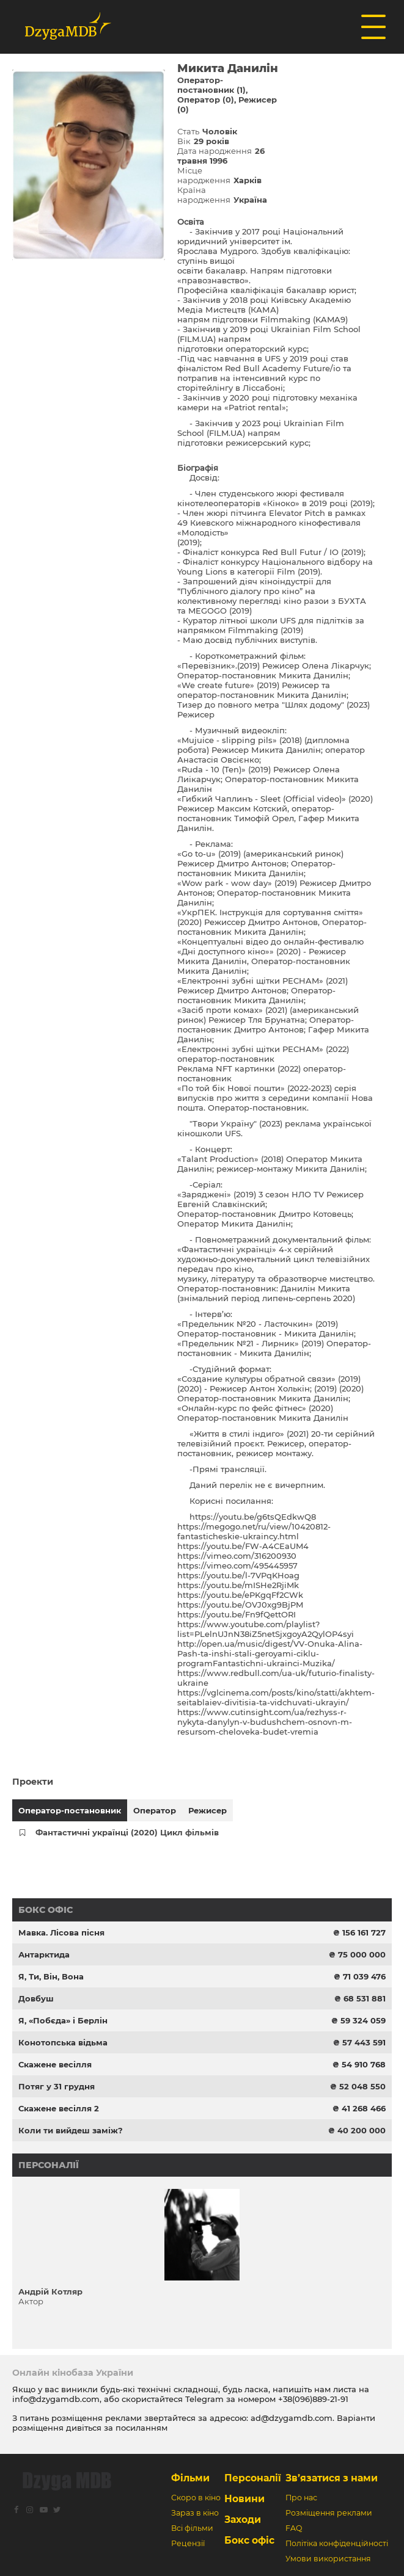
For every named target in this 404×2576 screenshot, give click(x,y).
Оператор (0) (205, 99)
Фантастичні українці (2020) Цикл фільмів (127, 1832)
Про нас (301, 2497)
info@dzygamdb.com (56, 2399)
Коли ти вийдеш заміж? (70, 2130)
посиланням (141, 2428)
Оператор (154, 1810)
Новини (244, 2499)
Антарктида (44, 1954)
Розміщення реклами (328, 2512)
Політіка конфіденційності (336, 2543)
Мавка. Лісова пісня (61, 1932)
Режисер (207, 1810)
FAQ (293, 2528)
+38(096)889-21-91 (313, 2399)
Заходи (242, 2519)
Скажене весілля (55, 2064)
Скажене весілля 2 (58, 2108)
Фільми (190, 2478)
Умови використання (328, 2558)
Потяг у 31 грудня (56, 2086)
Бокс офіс (45, 1909)
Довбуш (36, 1998)
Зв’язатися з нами (331, 2478)
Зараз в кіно (195, 2512)
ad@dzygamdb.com (291, 2418)
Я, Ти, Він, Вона (51, 1976)
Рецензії (188, 2543)
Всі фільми (192, 2528)
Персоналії (48, 2165)
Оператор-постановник (69, 1810)
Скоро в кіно (196, 2497)
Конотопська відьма (63, 2042)
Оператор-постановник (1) (211, 85)
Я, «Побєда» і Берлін (63, 2020)
